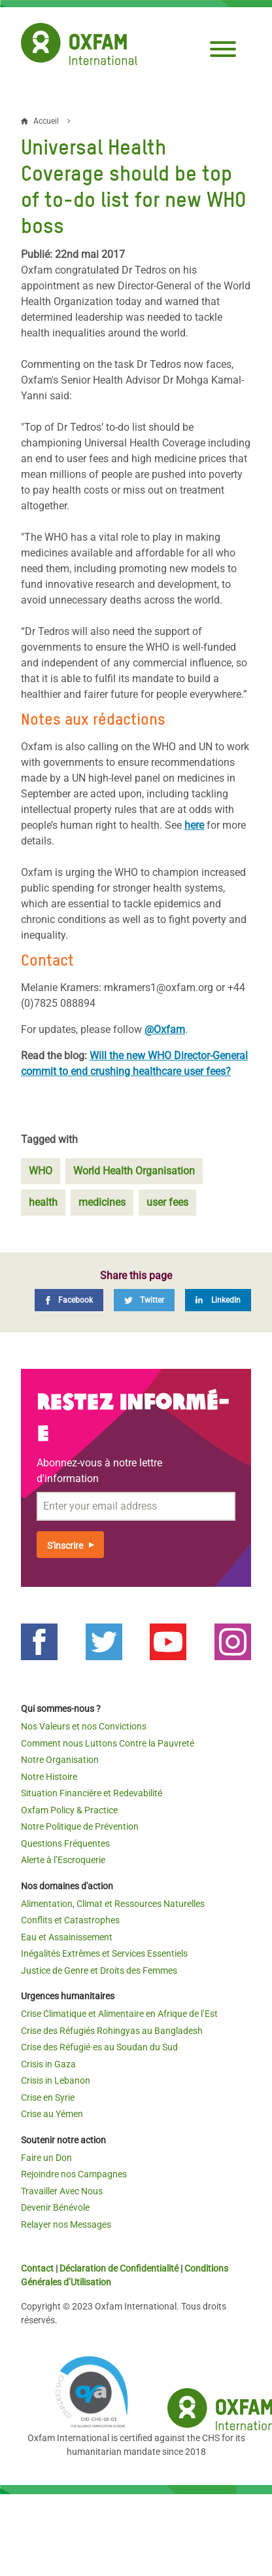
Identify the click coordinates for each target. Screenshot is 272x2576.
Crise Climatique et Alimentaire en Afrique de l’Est (119, 2013)
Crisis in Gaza (48, 2064)
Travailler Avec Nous (62, 2191)
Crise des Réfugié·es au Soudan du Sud (99, 2047)
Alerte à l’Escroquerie (63, 1860)
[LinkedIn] (218, 1300)
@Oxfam (164, 1029)
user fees (167, 1202)
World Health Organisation (134, 1171)
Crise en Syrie (48, 2097)
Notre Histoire (49, 1776)
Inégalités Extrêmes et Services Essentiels (104, 1953)
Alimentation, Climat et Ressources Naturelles (113, 1903)
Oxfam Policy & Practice (69, 1810)
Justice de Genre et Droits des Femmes (99, 1970)
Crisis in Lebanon (55, 2080)
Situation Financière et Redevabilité (91, 1793)
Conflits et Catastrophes (70, 1920)
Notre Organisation (60, 1759)
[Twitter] (144, 1300)
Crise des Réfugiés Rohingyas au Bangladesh (112, 2030)
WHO (40, 1171)
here (194, 825)
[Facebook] (69, 1300)
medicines (102, 1202)
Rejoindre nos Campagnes (74, 2174)
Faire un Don (46, 2157)
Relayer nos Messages (66, 2224)
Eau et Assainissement (66, 1937)
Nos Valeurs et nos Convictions (83, 1726)
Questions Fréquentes (65, 1843)
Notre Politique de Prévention (80, 1826)
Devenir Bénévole (55, 2207)
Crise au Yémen (52, 2114)
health (43, 1202)
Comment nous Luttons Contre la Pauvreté (107, 1743)
